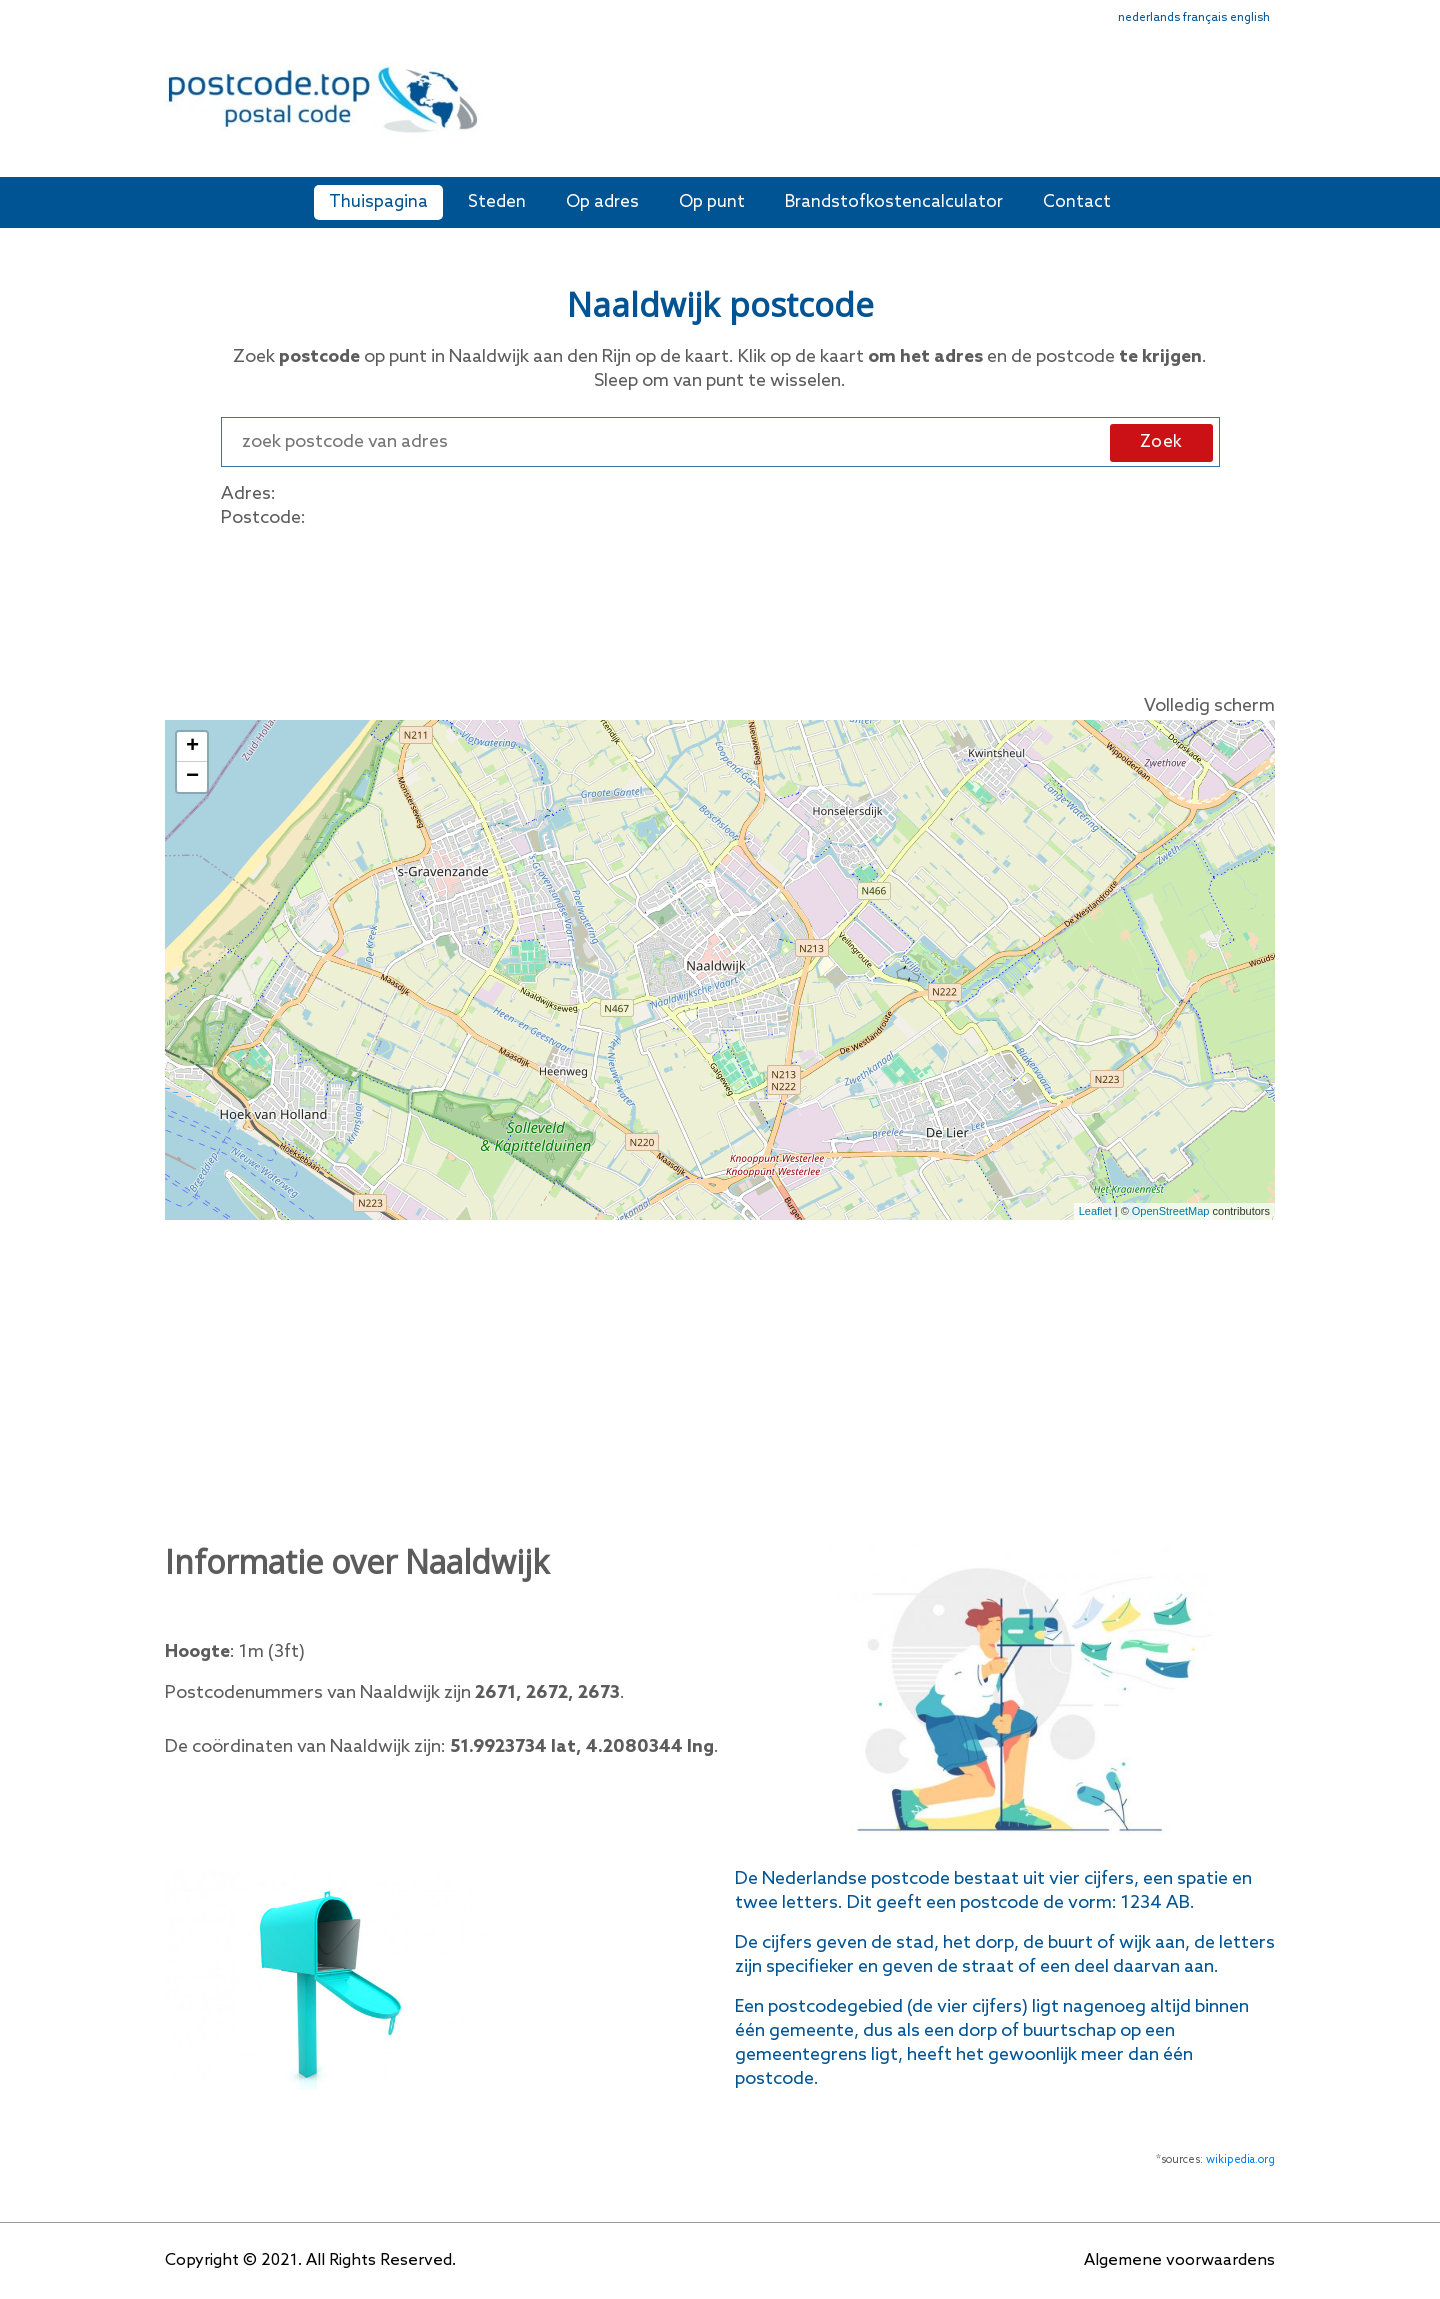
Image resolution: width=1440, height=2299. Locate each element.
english (1250, 18)
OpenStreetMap (1171, 1211)
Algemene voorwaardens (1179, 2260)
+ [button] (192, 747)
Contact (1077, 202)
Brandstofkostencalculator (894, 202)
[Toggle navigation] (1262, 112)
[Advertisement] (865, 108)
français (1205, 18)
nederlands (1149, 18)
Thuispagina (378, 202)
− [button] (192, 777)
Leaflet (1095, 1211)
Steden (497, 202)
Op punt (712, 202)
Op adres (602, 202)
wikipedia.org (1240, 2160)
